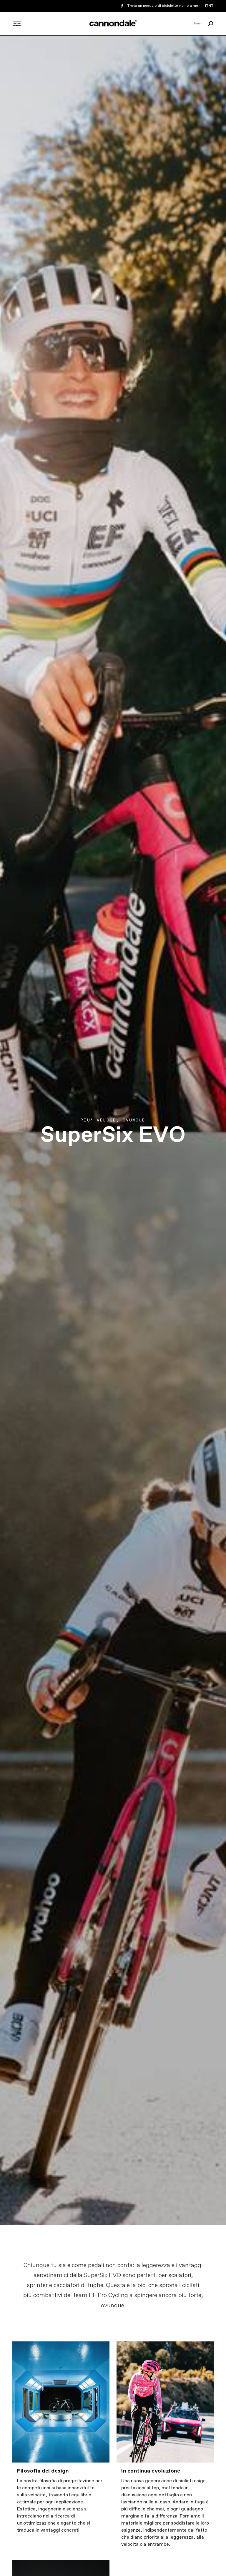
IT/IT (209, 6)
